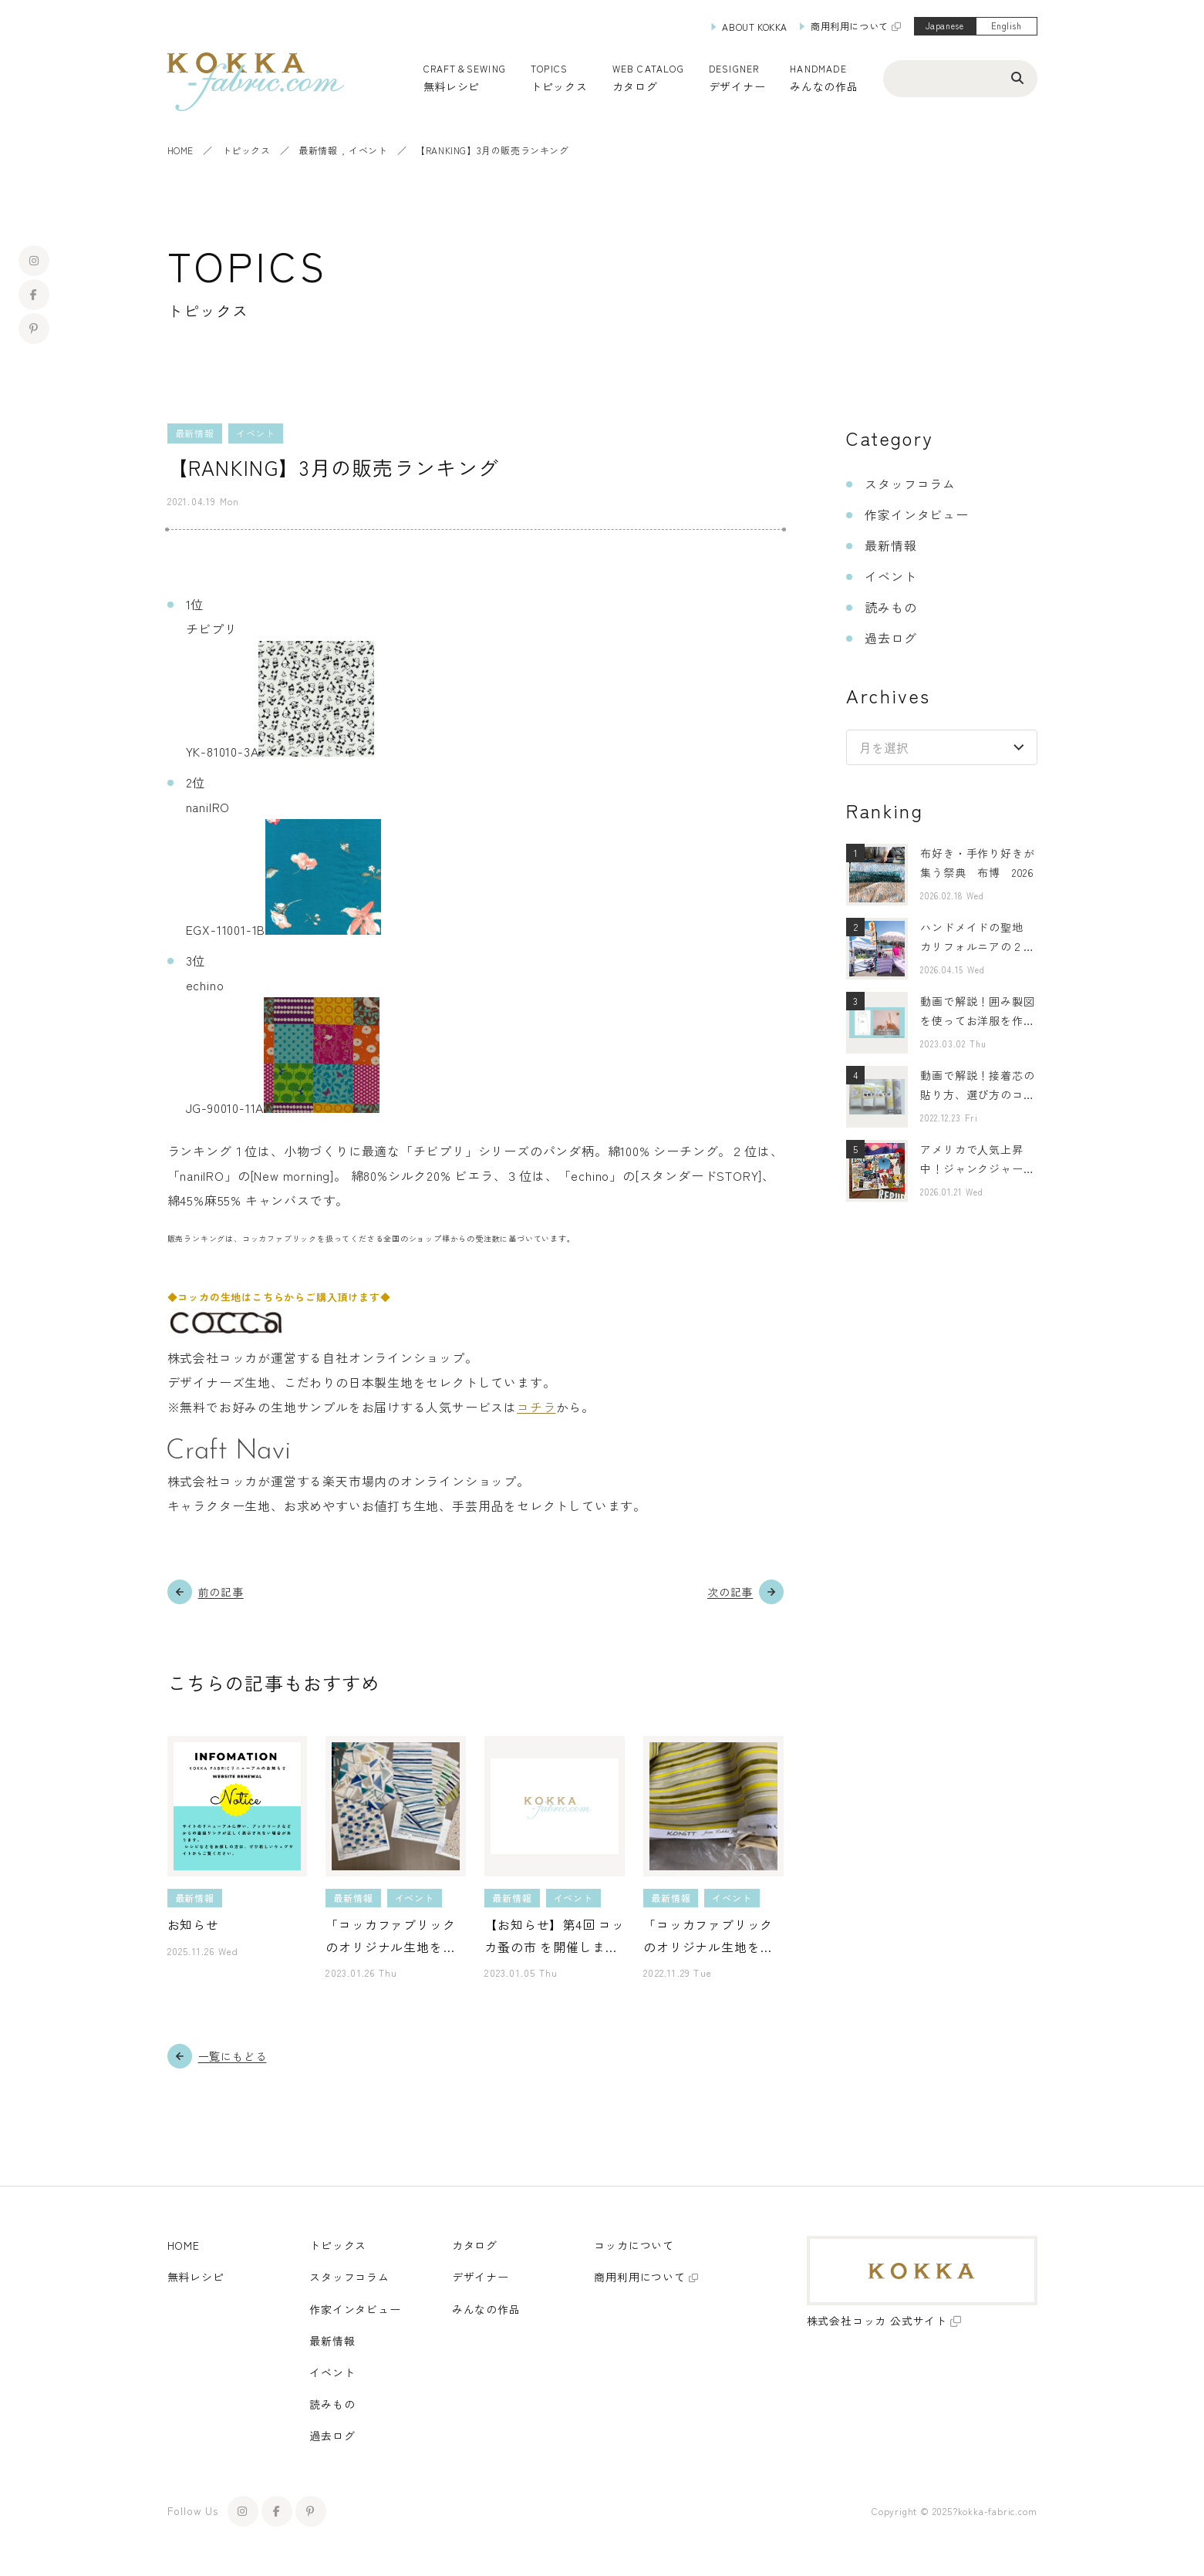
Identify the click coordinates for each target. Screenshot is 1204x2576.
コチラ (536, 1407)
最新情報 (317, 150)
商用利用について (850, 25)
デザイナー (737, 86)
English (1006, 25)
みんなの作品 (824, 86)
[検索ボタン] (1017, 77)
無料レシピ (195, 2276)
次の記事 (730, 1592)
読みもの (890, 607)
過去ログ (890, 638)
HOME (180, 150)
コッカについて (634, 2245)
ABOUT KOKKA (754, 26)
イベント (368, 150)
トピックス (246, 150)
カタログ (635, 86)
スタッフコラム (910, 483)
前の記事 (221, 1592)
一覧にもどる (232, 2056)
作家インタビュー (916, 514)
